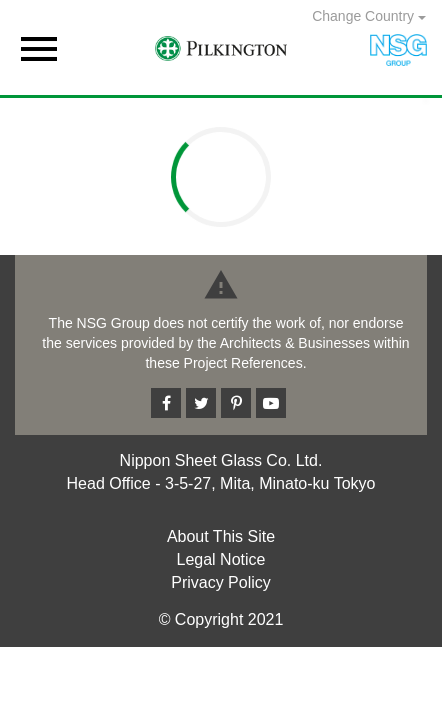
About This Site (221, 536)
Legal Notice (221, 559)
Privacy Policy (221, 582)
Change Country (369, 16)
